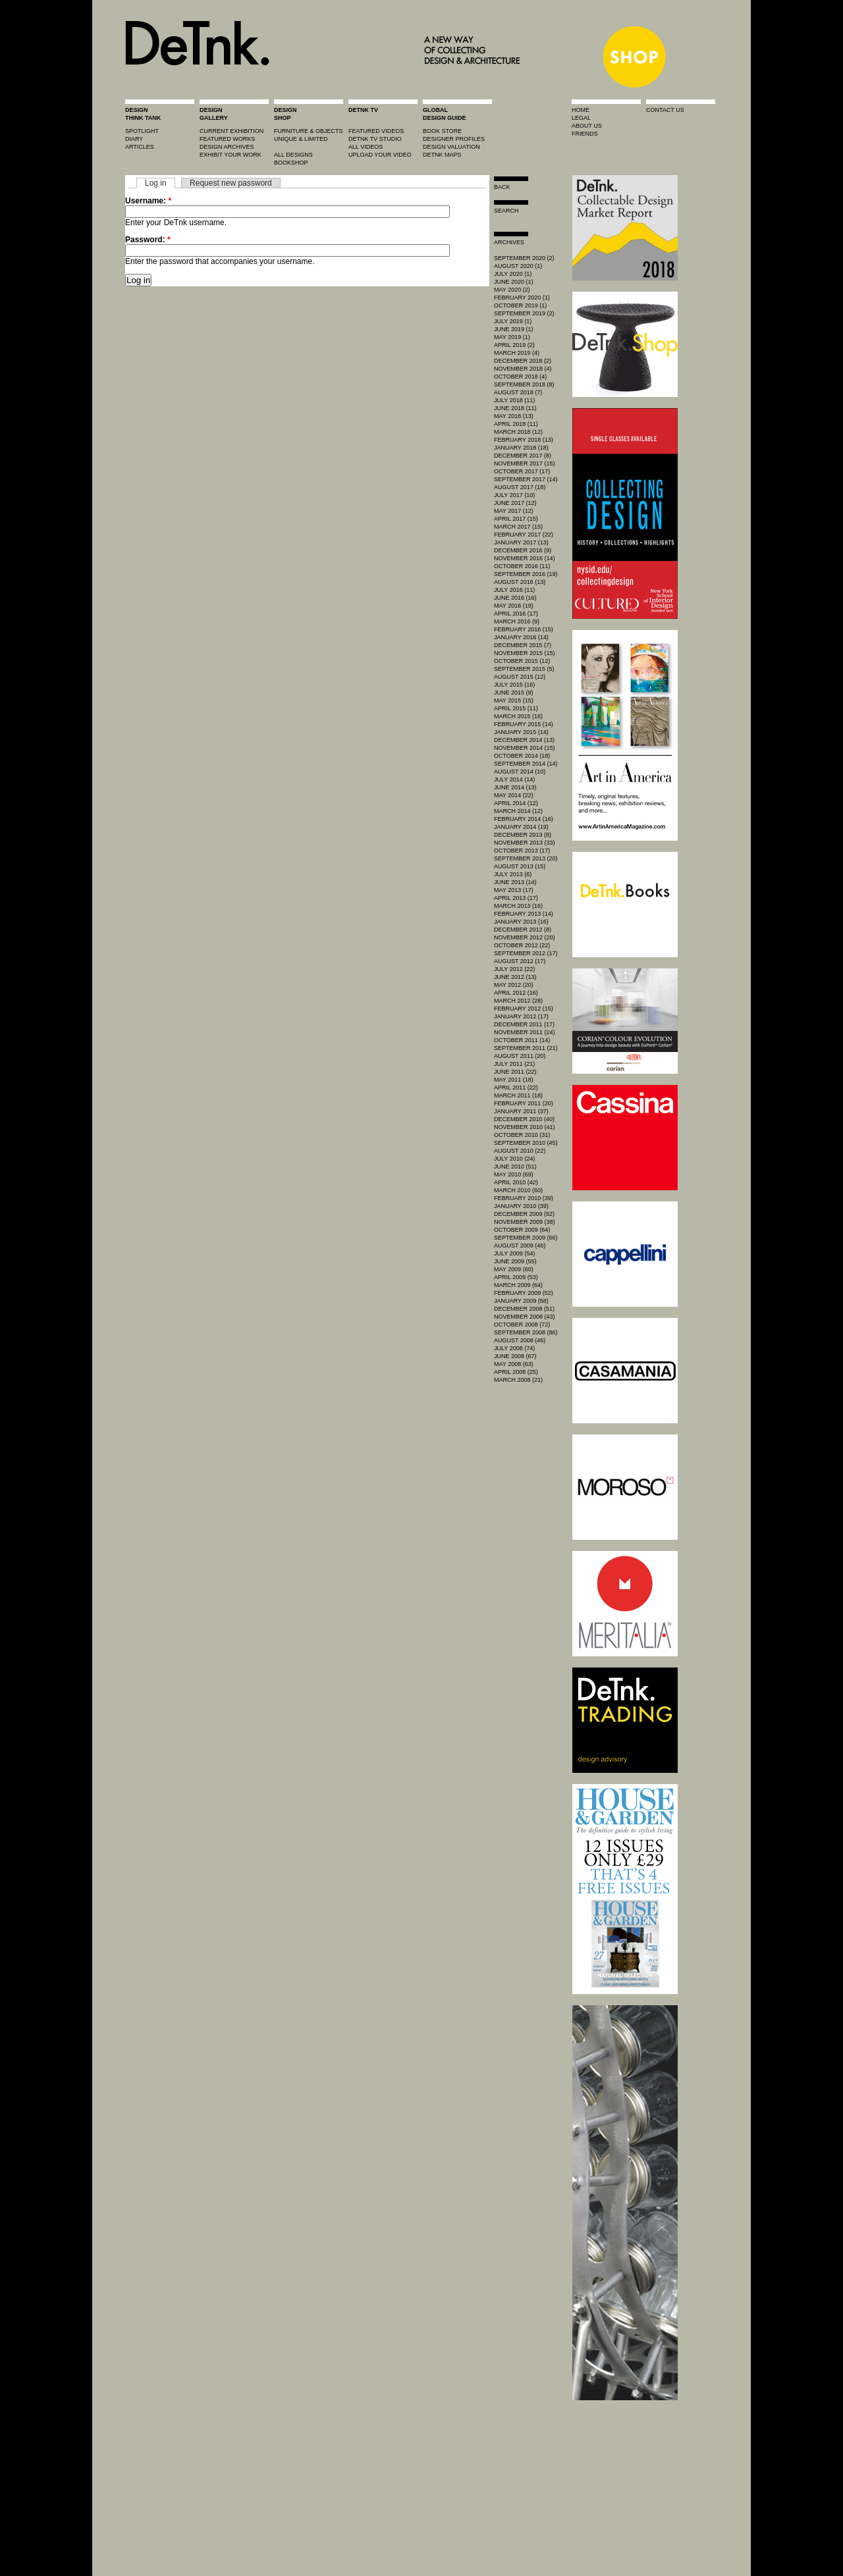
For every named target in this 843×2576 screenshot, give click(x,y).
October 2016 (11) (522, 566)
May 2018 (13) (513, 416)
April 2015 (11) (516, 708)
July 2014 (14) (514, 779)
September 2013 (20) (526, 858)
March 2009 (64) (518, 1285)
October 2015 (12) (522, 661)
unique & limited (301, 139)
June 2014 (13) (515, 787)
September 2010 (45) (526, 1143)
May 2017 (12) (513, 511)
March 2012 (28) (518, 1000)
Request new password (231, 183)
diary (134, 139)
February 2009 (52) (523, 1293)
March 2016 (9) (516, 621)
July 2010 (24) (514, 1158)
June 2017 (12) (515, 503)
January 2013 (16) (521, 921)
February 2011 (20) (523, 1103)
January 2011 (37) (521, 1111)
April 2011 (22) (516, 1087)
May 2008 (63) (513, 1364)
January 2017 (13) (521, 542)
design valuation (451, 147)
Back (502, 187)
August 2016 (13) (519, 582)
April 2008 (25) (516, 1372)
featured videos (376, 131)
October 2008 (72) (522, 1324)
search (506, 210)
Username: (148, 200)
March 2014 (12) (518, 811)
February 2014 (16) (523, 819)
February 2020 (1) (522, 297)
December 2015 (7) (522, 645)
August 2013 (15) (519, 866)
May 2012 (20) (513, 985)
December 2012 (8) (522, 929)
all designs (293, 154)
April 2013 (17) (516, 898)
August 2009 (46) (519, 1245)
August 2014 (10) (519, 771)
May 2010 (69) (513, 1174)
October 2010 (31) (522, 1135)
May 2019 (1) (512, 337)
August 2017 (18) (519, 487)
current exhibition (231, 131)
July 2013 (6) (512, 874)
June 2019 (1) (513, 329)
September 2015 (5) (524, 669)
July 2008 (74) (514, 1348)
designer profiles (454, 139)
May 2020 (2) (512, 289)
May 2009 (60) (513, 1269)
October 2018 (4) (520, 376)
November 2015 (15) (524, 653)
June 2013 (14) (515, 882)
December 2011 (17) (524, 1024)
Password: (148, 239)
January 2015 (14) (521, 732)
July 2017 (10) (514, 495)
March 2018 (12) (518, 432)
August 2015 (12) (519, 676)
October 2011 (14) (522, 1040)
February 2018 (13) (523, 439)
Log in (156, 183)
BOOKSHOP (291, 162)
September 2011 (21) (526, 1048)
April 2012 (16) (516, 992)
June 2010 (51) (515, 1166)
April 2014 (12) (516, 803)
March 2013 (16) (518, 906)
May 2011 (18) (513, 1079)
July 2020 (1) (512, 274)
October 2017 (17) (522, 471)
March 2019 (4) (516, 353)
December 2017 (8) (522, 455)
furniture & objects (308, 131)
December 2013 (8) (522, 834)
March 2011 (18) (518, 1095)
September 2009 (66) (526, 1237)
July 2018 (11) (514, 400)
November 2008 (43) (524, 1316)
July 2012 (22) (514, 969)
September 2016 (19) (526, 574)
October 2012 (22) (522, 945)
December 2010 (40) (524, 1119)
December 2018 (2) (522, 360)
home (580, 110)
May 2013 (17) (513, 890)
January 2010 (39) (521, 1206)
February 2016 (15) (523, 629)
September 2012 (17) (526, 953)
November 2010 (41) (524, 1127)
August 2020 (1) (518, 266)
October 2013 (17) (522, 850)
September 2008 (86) (526, 1332)
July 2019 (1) (512, 321)
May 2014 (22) (513, 795)
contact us (665, 110)
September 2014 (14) (526, 763)
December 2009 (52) (524, 1214)
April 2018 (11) (516, 424)
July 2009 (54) (514, 1253)
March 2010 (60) (518, 1190)
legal (581, 118)
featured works (227, 139)
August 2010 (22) (519, 1150)
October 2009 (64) (522, 1229)
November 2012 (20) (524, 937)
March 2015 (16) (518, 716)
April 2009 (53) (516, 1277)
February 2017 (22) (523, 534)
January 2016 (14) (521, 637)
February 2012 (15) (523, 1008)
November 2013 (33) (524, 842)
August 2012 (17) (519, 961)
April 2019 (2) (514, 345)
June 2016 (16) (515, 597)
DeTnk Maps (442, 154)
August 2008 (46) (519, 1340)
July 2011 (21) (514, 1064)
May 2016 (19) (513, 605)
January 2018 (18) (521, 447)
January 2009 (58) (521, 1301)
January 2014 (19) (521, 827)
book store (442, 131)
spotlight (142, 131)
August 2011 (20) (519, 1056)
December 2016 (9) (522, 550)
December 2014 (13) (524, 740)
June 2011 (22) (515, 1071)
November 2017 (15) (524, 463)
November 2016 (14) (524, 558)
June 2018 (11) (515, 408)
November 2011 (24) (524, 1032)
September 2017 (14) (526, 479)
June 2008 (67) (515, 1356)
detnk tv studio (375, 139)
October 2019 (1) (520, 305)
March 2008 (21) (518, 1380)
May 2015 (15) (513, 700)
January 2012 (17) (521, 1016)
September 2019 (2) (524, 313)
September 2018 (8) (524, 384)
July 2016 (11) (514, 590)
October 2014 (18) (522, 755)
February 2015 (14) (523, 724)
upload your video (380, 154)
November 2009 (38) (524, 1222)
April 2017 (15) (516, 518)
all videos (365, 147)
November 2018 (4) (523, 368)
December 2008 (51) (524, 1308)
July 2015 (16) (514, 684)
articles (139, 147)
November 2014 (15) (524, 748)
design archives (227, 147)
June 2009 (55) (515, 1261)
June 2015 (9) (513, 692)
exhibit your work (230, 154)
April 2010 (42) (516, 1182)
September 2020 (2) (524, 258)
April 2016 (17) (516, 613)
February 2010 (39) (523, 1198)
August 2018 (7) (518, 392)
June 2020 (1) (513, 281)
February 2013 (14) (523, 913)
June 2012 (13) (515, 977)
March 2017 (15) (518, 526)
